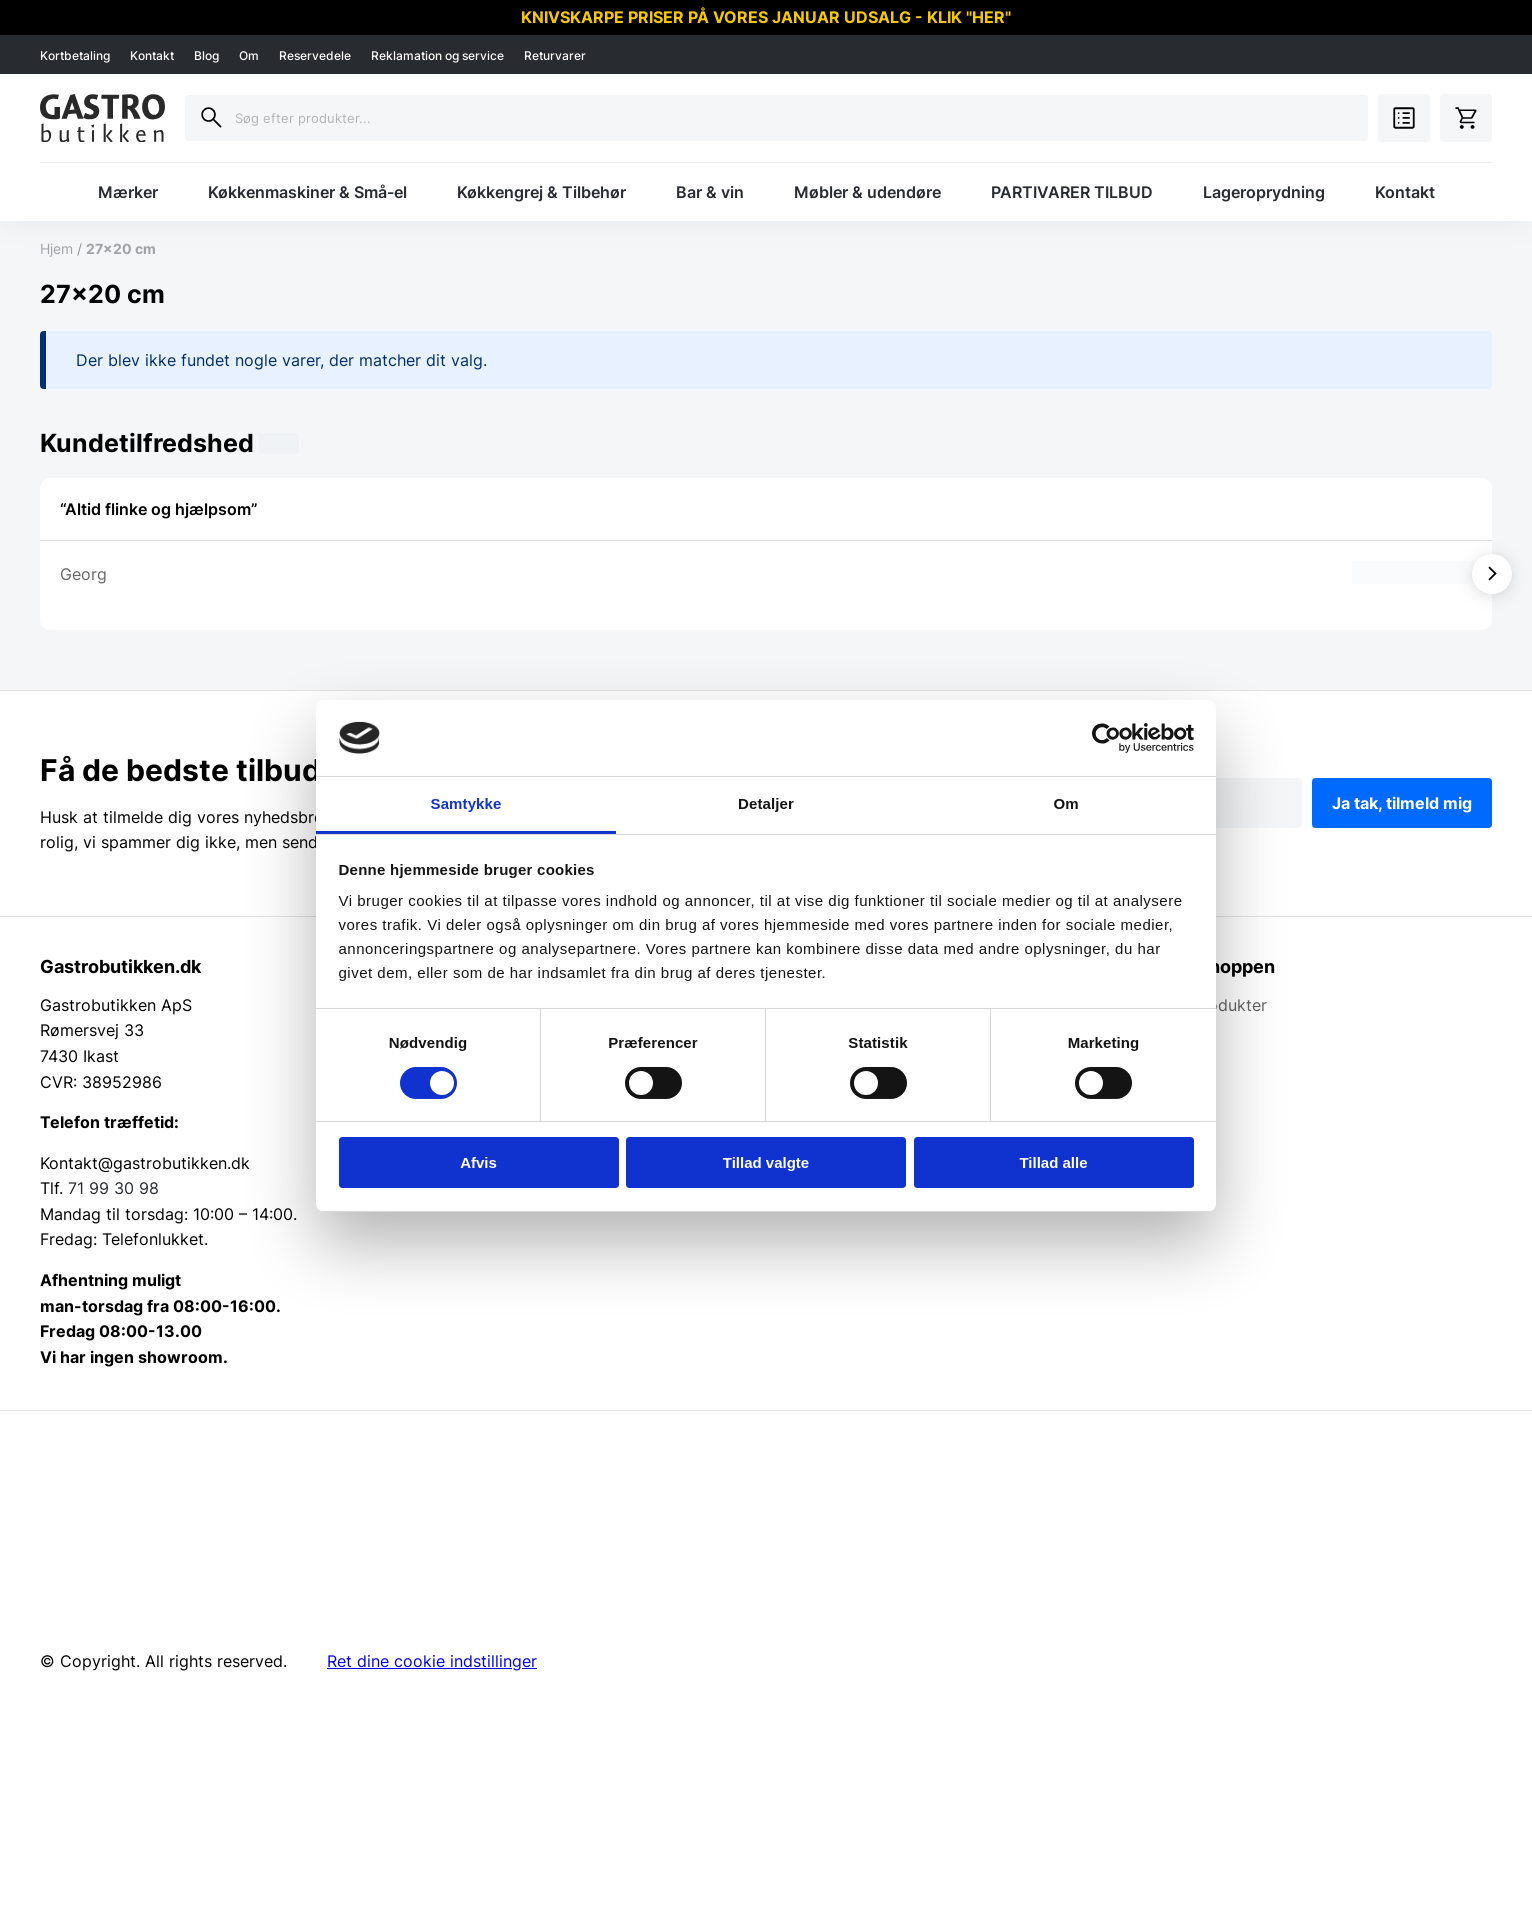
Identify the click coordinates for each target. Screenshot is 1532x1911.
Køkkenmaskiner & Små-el (307, 192)
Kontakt (152, 55)
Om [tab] (1065, 803)
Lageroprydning (1264, 192)
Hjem (56, 248)
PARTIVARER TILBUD (1072, 192)
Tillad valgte (766, 1162)
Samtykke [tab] (466, 803)
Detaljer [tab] (766, 803)
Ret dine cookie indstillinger (432, 1661)
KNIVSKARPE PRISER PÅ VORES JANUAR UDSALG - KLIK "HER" (766, 17)
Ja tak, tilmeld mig (1402, 803)
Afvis (478, 1162)
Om (249, 55)
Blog (206, 55)
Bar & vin (710, 192)
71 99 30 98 (113, 1188)
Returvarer (555, 55)
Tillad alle (1053, 1162)
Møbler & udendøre (867, 192)
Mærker (128, 192)
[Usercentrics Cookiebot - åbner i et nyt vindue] (1106, 738)
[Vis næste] (1492, 574)
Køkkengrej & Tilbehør (541, 192)
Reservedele (315, 55)
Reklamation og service (437, 55)
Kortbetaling (75, 55)
